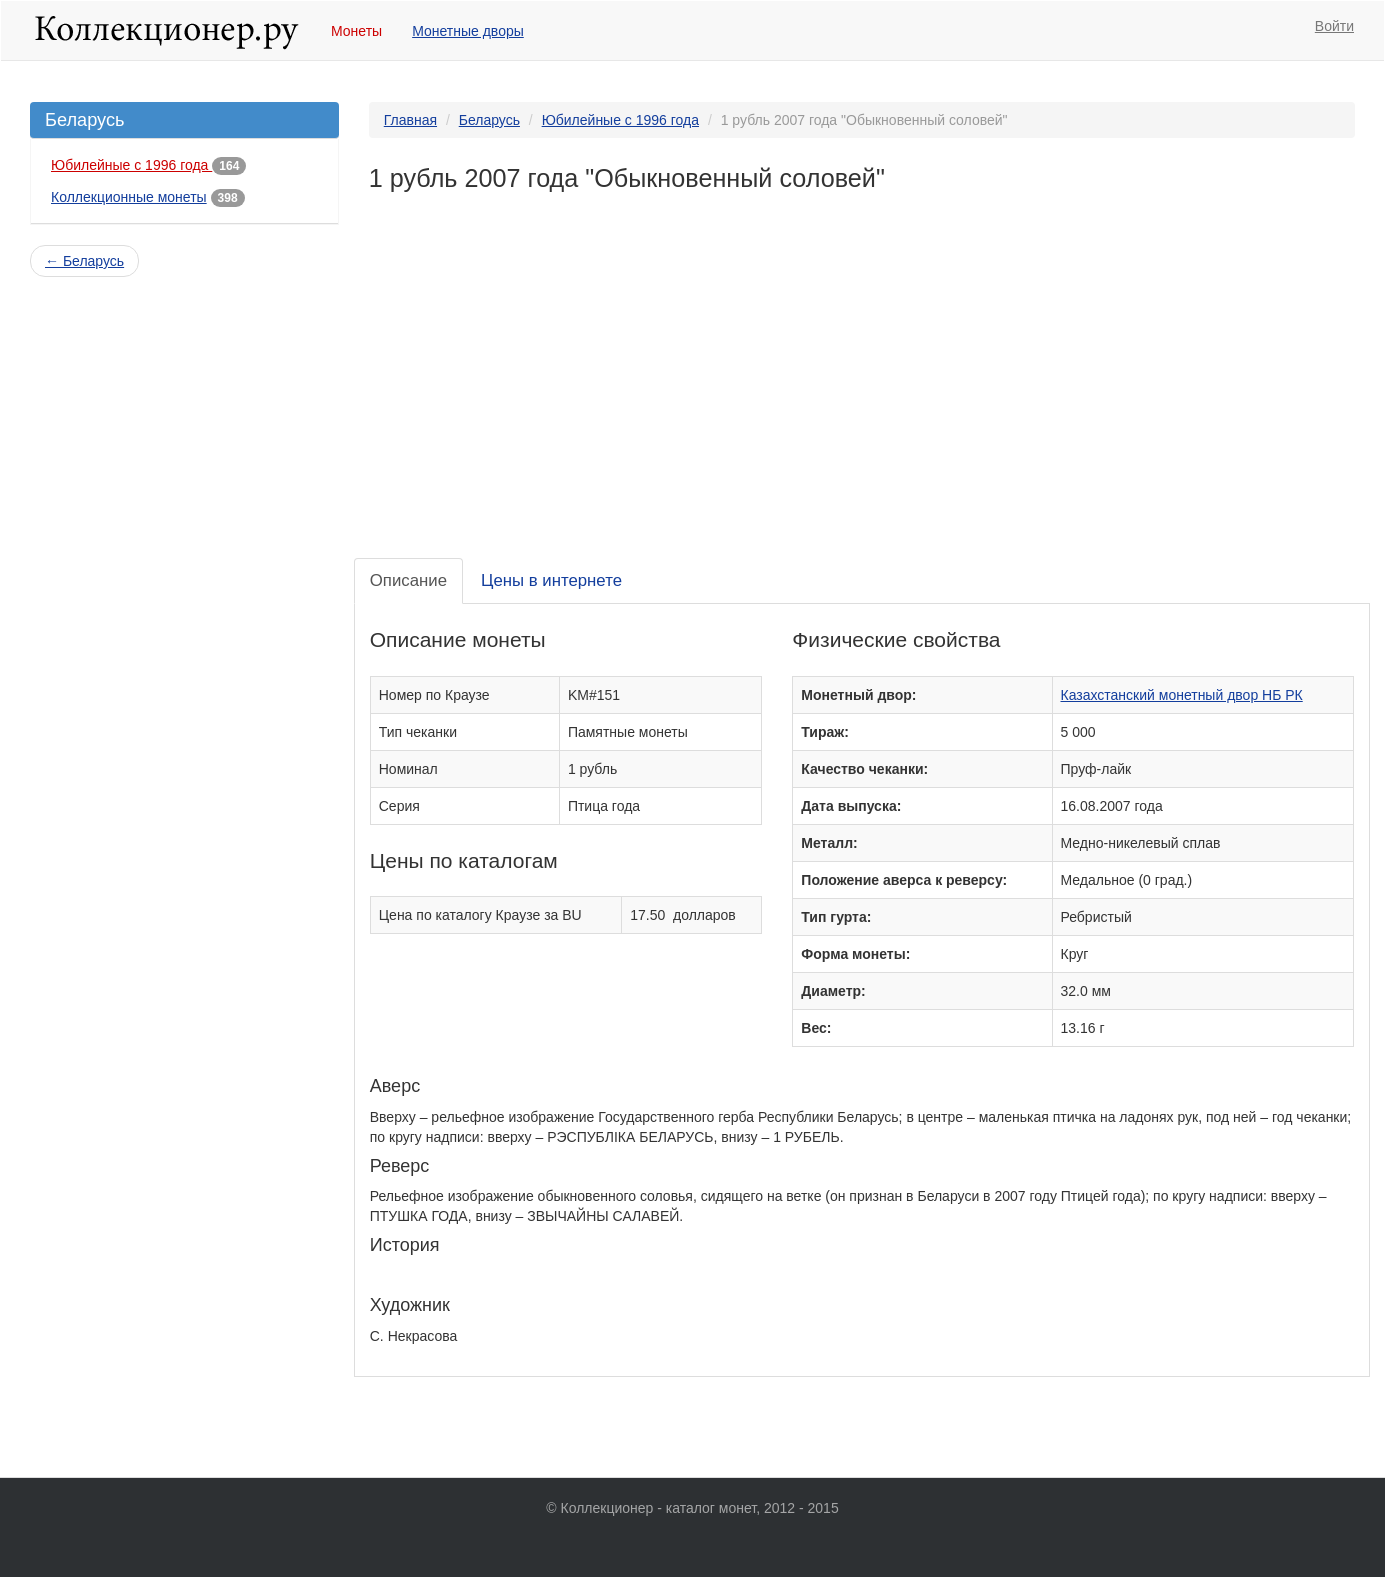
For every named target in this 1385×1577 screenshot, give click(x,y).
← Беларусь (84, 261)
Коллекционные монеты (129, 197)
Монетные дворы (468, 31)
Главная (410, 120)
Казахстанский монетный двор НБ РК (1182, 695)
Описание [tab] (408, 580)
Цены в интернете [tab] (551, 580)
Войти (1334, 26)
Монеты (356, 31)
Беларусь (489, 120)
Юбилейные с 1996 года (131, 165)
